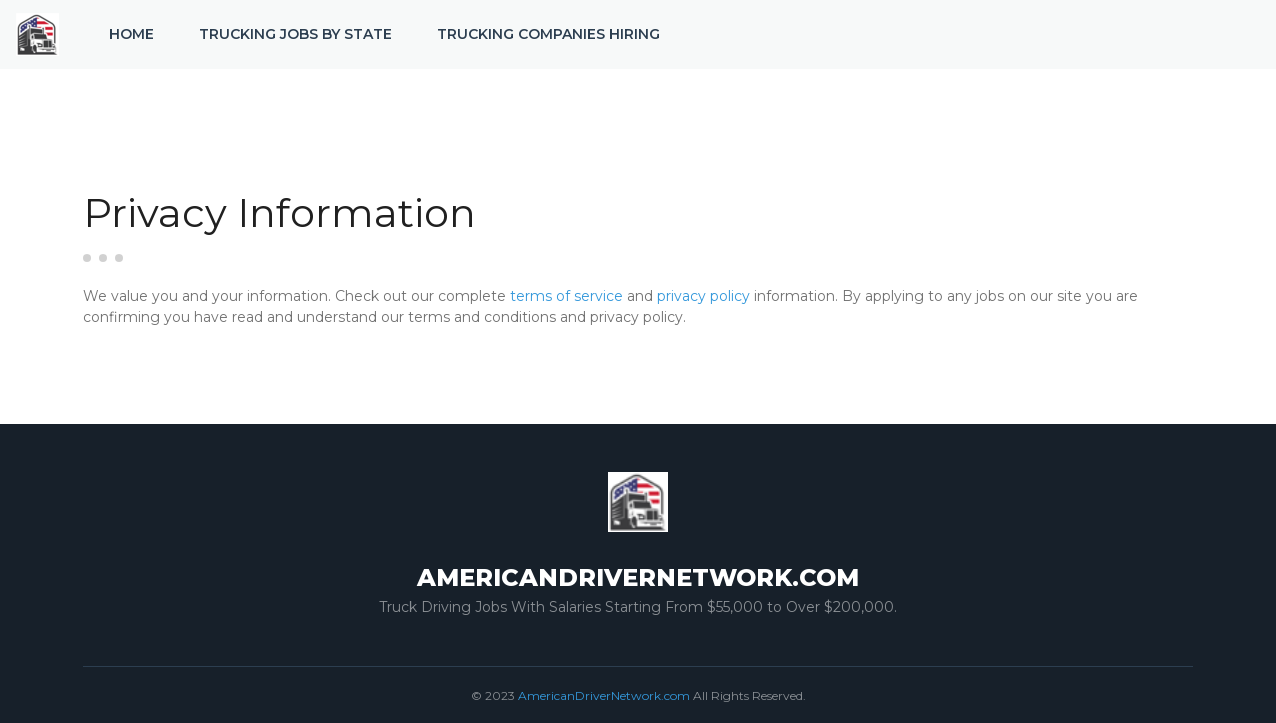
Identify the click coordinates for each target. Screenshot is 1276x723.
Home (131, 34)
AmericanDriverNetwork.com (604, 695)
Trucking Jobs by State (295, 34)
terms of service (566, 296)
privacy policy (703, 296)
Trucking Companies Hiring (548, 34)
